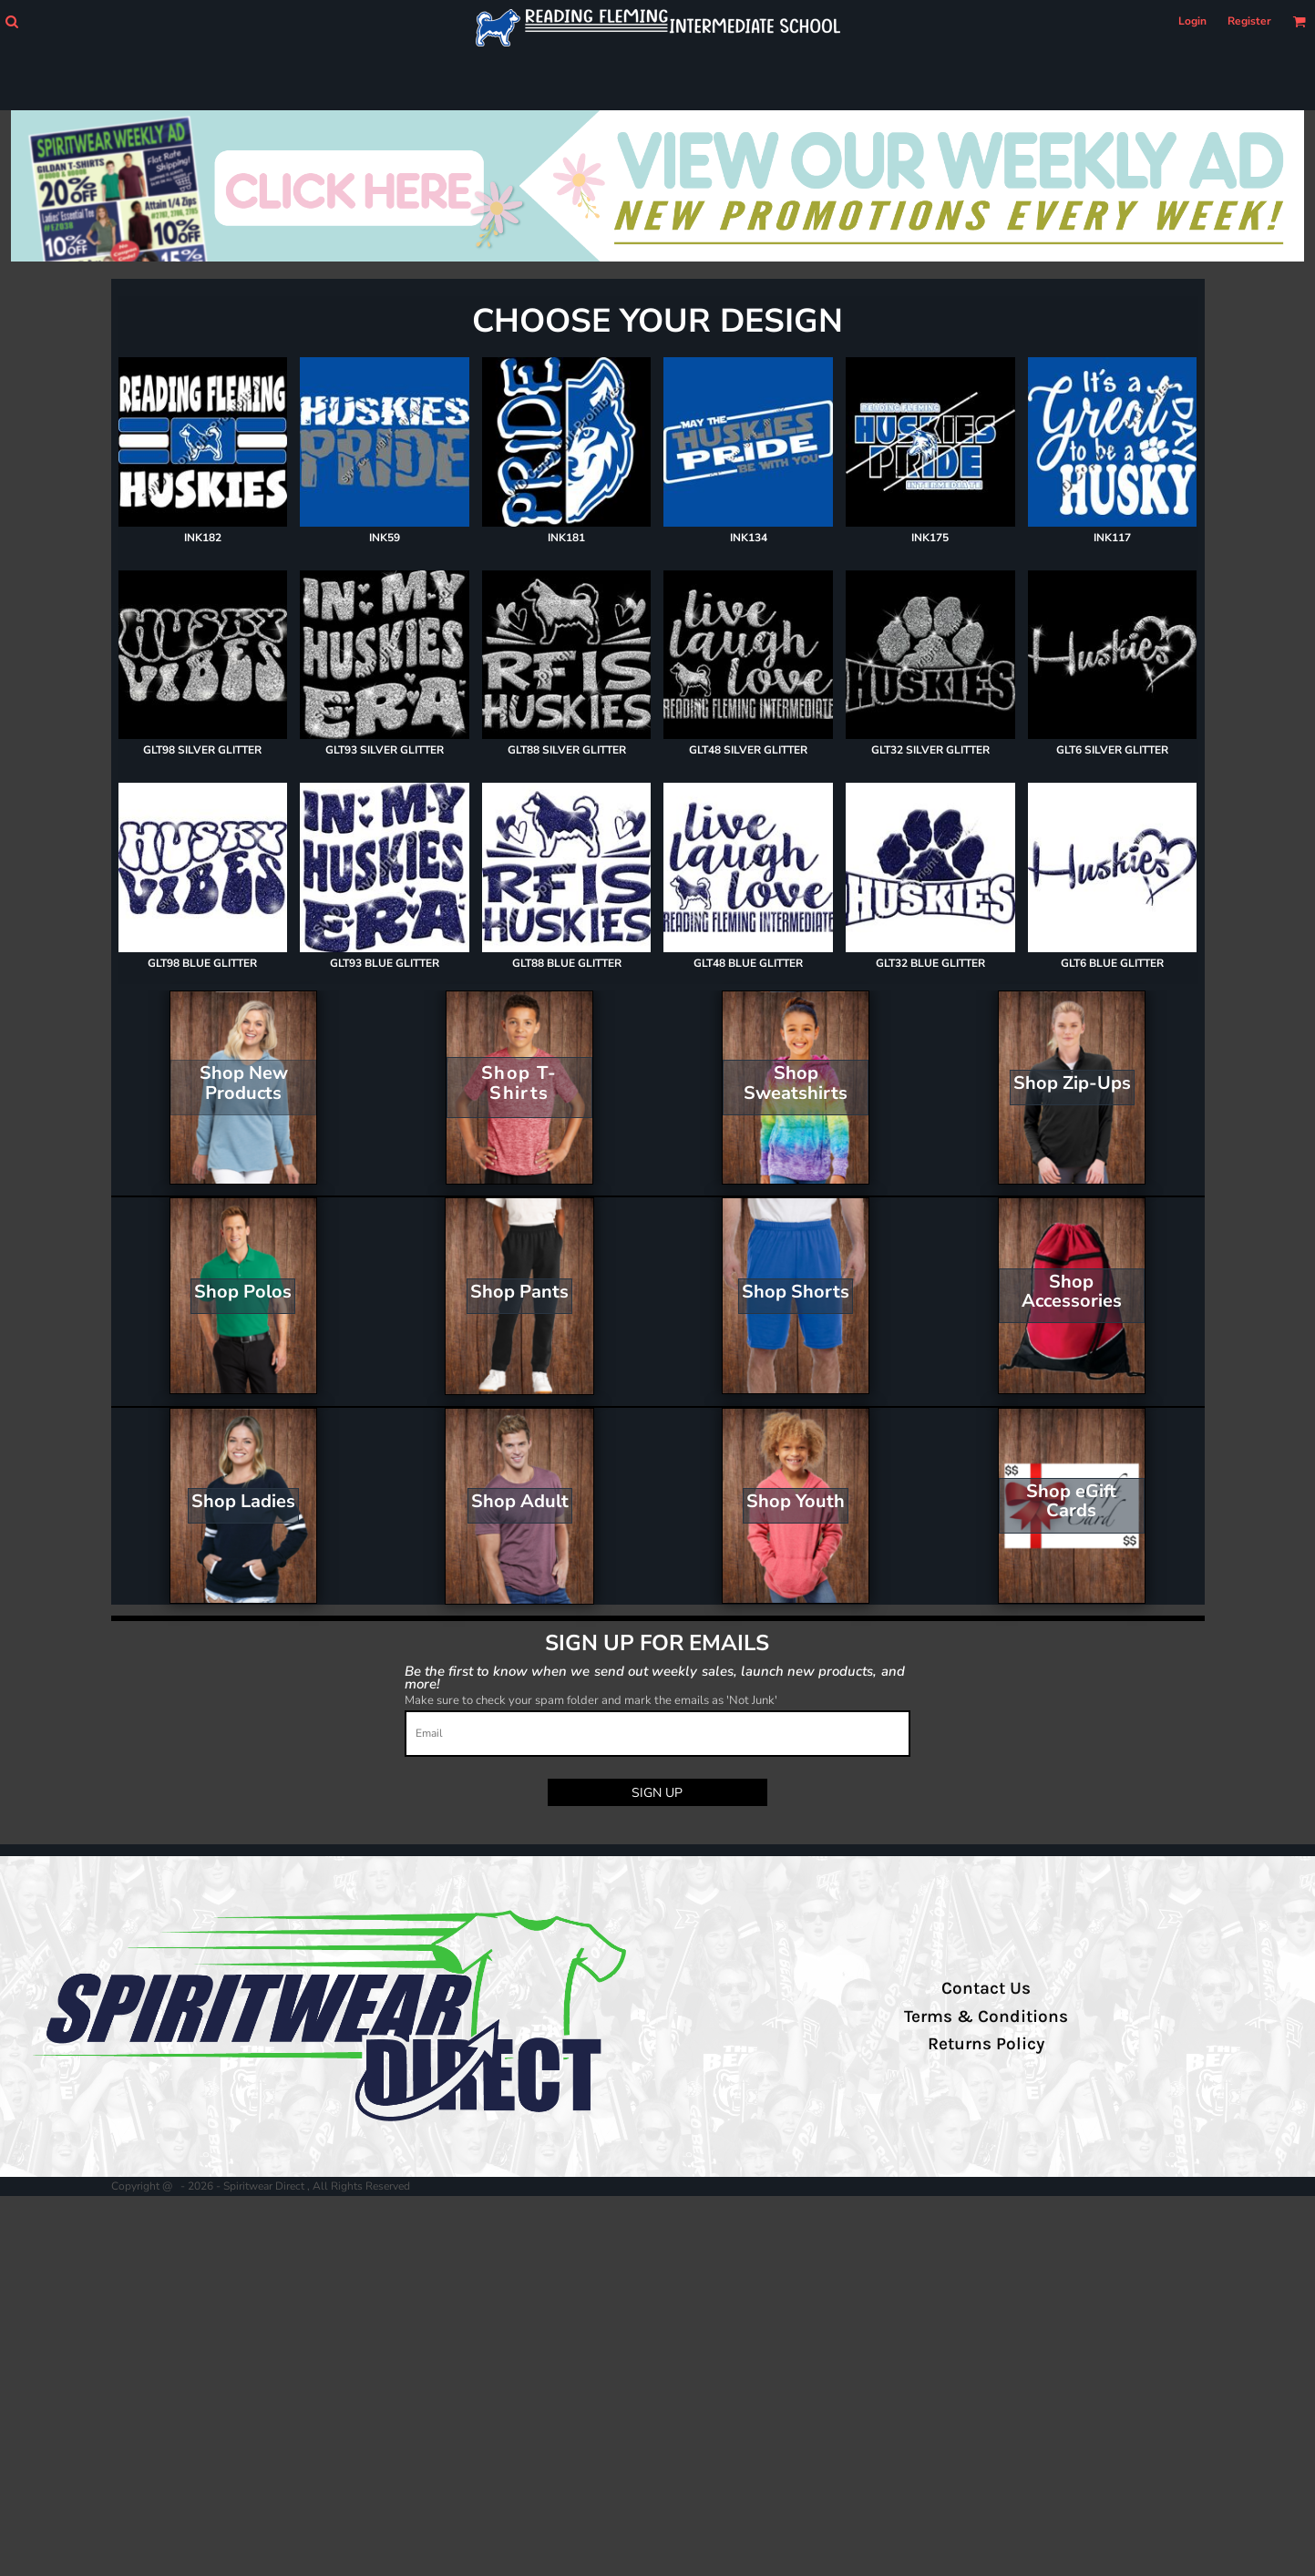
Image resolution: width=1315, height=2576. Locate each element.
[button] (11, 21)
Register (1249, 21)
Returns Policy (986, 2044)
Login (1192, 21)
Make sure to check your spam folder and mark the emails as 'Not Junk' (591, 1700)
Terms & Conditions (986, 2016)
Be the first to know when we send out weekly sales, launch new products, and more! (655, 1677)
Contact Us (986, 1988)
